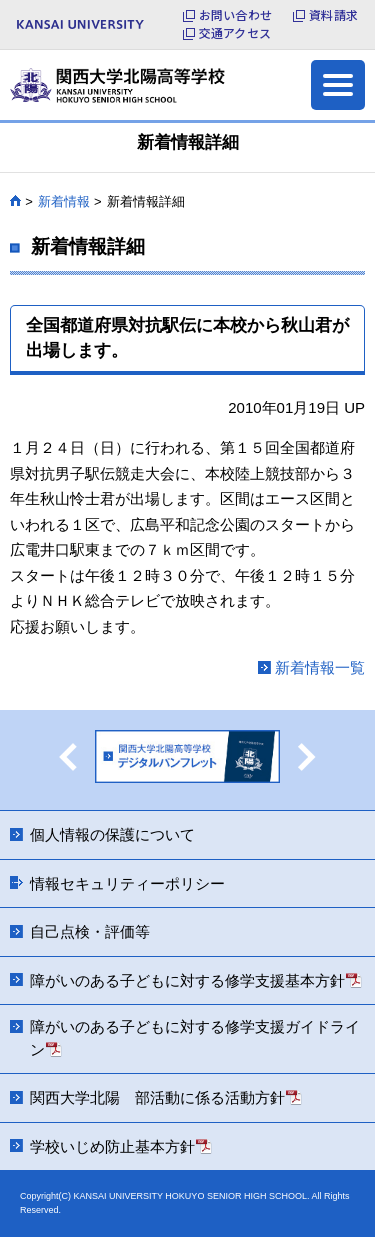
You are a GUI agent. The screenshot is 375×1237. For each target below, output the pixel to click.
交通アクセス (235, 33)
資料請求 (333, 15)
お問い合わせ (235, 15)
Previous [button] (68, 757)
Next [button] (307, 757)
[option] (187, 760)
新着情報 (64, 201)
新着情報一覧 (320, 667)
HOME (15, 201)
